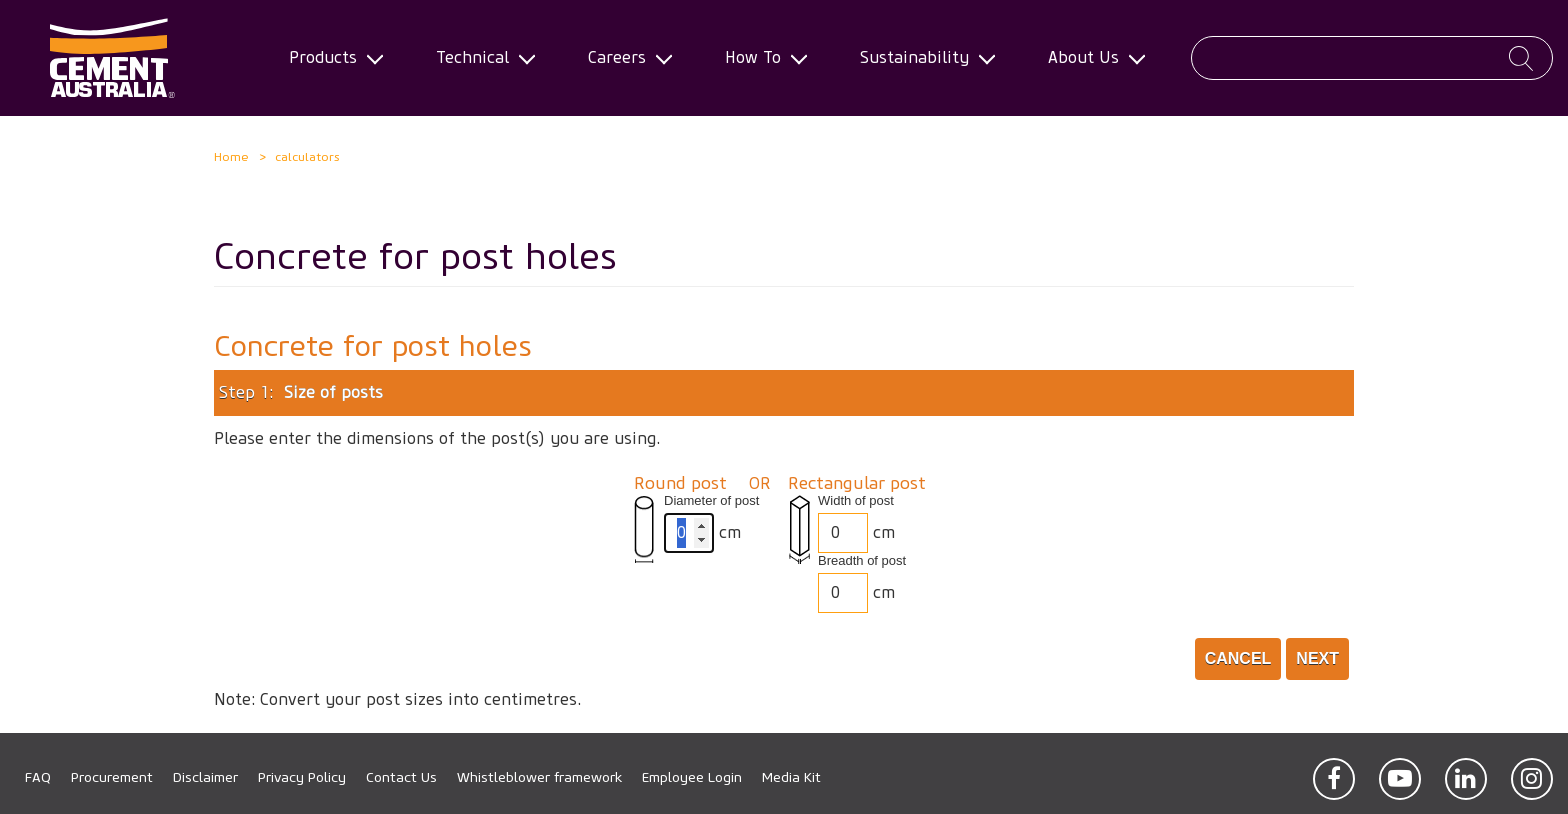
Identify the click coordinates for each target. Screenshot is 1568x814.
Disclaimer (205, 777)
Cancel (1238, 658)
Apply (1521, 58)
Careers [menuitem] (623, 58)
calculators (307, 156)
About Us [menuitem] (1089, 58)
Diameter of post (711, 500)
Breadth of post (862, 560)
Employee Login (692, 777)
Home (231, 156)
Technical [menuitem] (478, 58)
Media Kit (791, 777)
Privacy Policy (302, 777)
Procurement (112, 777)
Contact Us (401, 777)
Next (1317, 658)
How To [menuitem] (759, 58)
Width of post (856, 500)
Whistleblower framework (539, 777)
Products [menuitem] (329, 58)
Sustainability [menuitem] (920, 58)
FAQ (38, 777)
